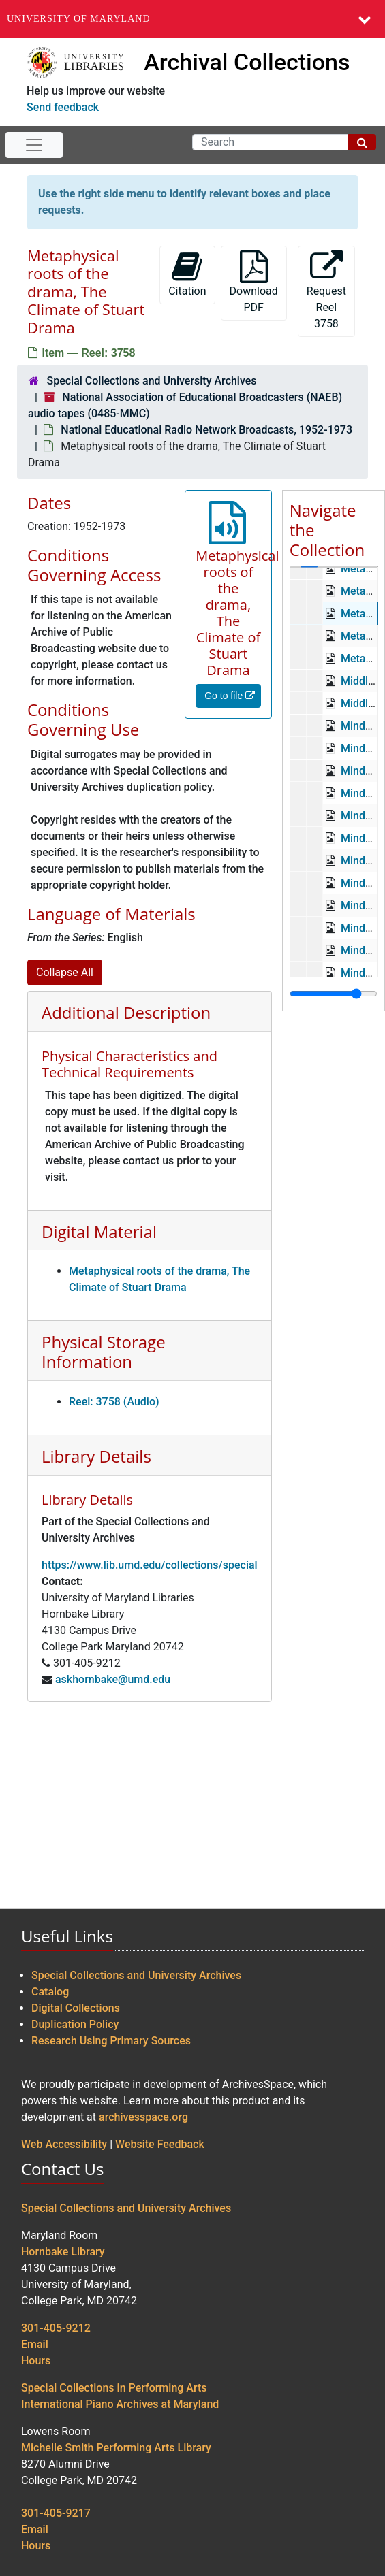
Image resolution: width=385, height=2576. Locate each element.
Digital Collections (75, 2008)
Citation (187, 273)
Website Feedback (159, 2144)
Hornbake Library (63, 2251)
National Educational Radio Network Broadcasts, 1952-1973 (206, 429)
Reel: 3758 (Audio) (114, 1401)
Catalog (50, 1991)
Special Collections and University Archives (151, 380)
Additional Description (126, 1012)
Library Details (96, 1456)
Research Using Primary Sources (111, 2040)
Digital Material (99, 1231)
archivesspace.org (143, 2116)
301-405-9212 (56, 2327)
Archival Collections (247, 62)
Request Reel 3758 (326, 290)
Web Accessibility (64, 2144)
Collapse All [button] (64, 972)
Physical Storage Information (104, 1352)
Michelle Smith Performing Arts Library (116, 2447)
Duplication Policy (75, 2024)
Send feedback (63, 107)
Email (34, 2344)
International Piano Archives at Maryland (120, 2404)
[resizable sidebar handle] (334, 993)
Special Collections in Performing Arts (114, 2387)
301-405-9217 (56, 2513)
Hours (35, 2360)
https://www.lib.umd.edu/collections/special (150, 1565)
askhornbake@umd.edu (112, 1679)
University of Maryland (79, 19)
